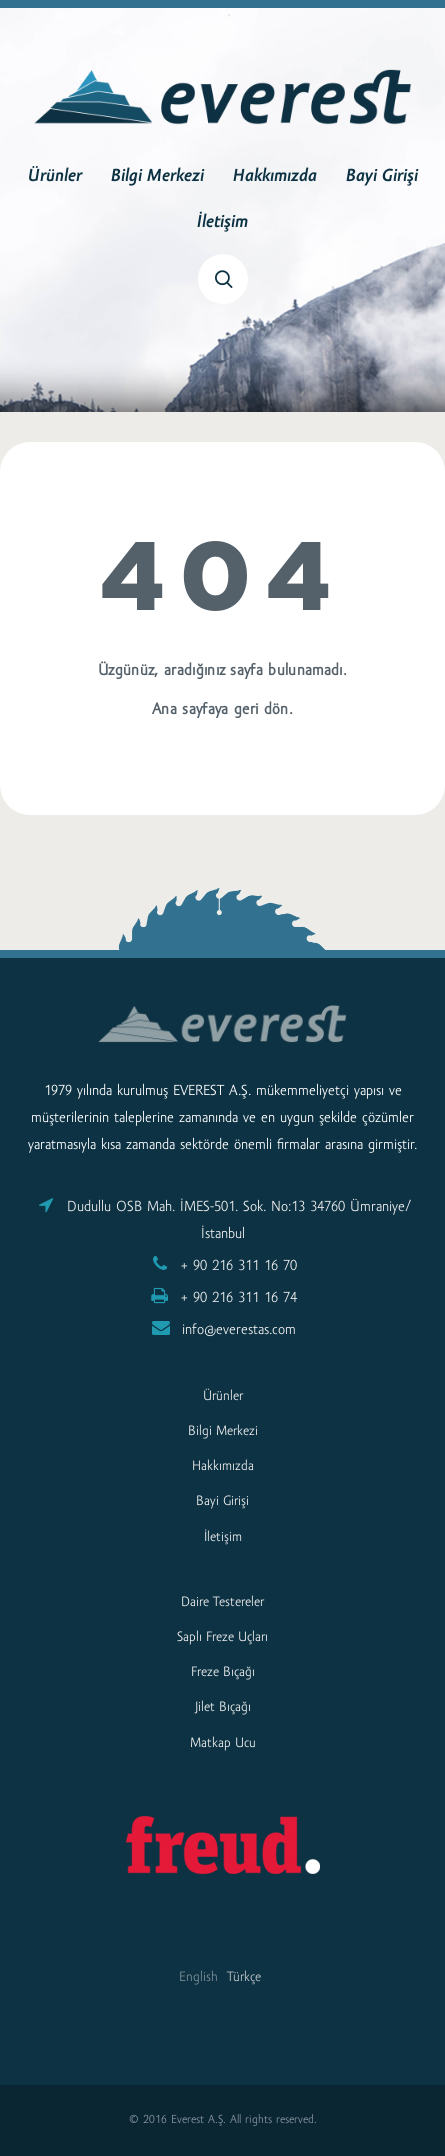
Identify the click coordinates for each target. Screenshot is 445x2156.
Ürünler (55, 177)
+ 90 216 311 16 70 (239, 1266)
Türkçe (244, 1977)
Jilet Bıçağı (223, 1707)
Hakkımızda (275, 177)
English (198, 1977)
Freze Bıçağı (223, 1672)
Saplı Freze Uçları (222, 1637)
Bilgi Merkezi (157, 177)
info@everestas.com (239, 1330)
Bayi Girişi (382, 177)
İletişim (222, 223)
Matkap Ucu (223, 1743)
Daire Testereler (222, 1602)
